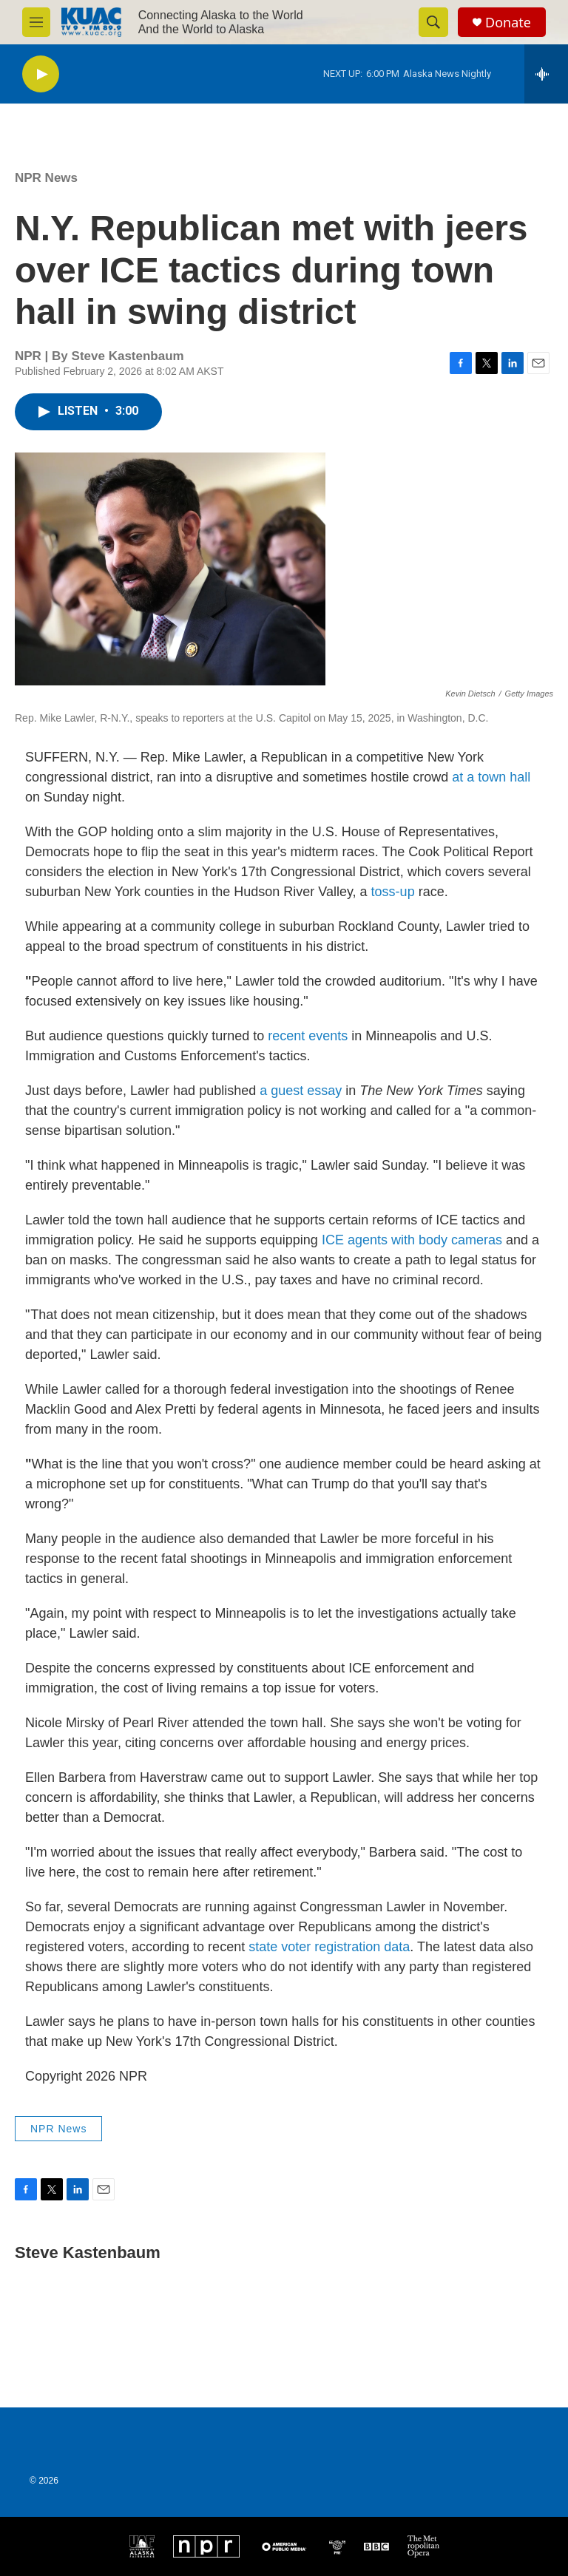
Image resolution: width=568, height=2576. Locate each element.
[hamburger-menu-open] (36, 22)
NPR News (46, 178)
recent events (308, 1035)
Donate (508, 22)
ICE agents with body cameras (412, 1240)
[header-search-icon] (433, 22)
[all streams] (546, 74)
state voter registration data (329, 1946)
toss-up (391, 891)
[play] (41, 74)
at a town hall (491, 777)
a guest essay (302, 1090)
